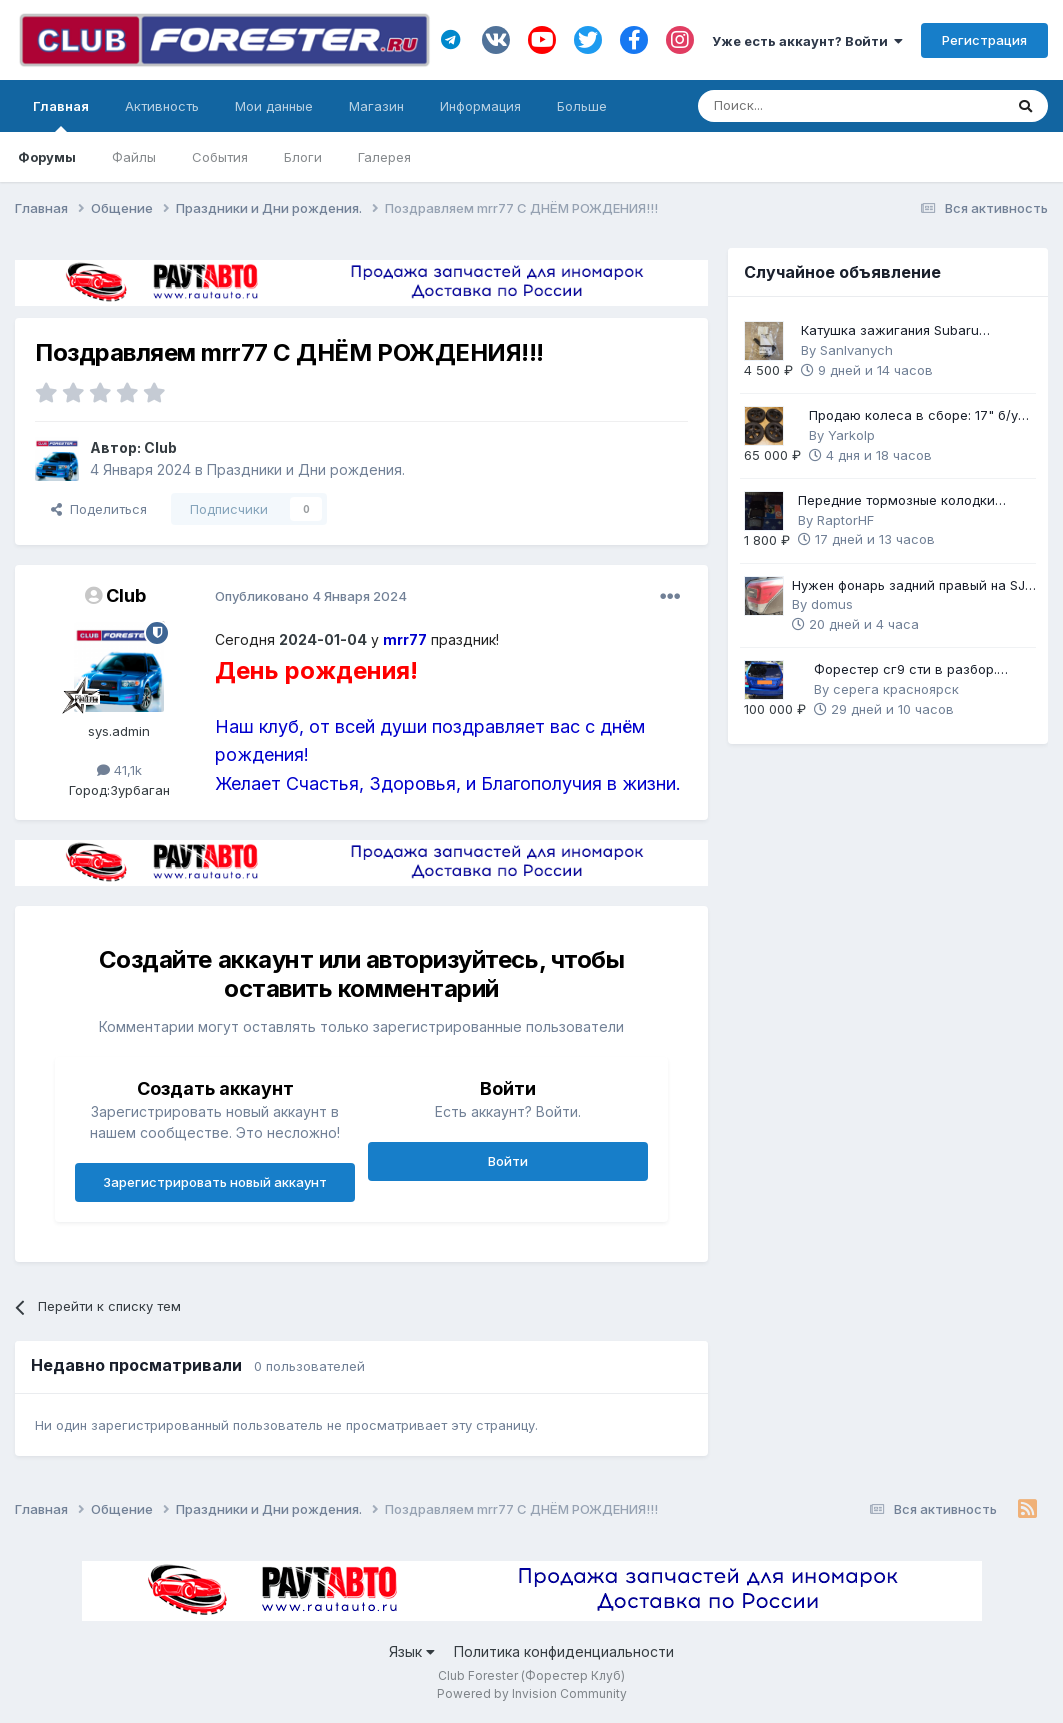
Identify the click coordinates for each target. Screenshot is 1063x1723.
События (220, 157)
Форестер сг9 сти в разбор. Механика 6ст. (905, 670)
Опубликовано (311, 596)
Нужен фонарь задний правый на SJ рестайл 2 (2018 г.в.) (908, 586)
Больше (582, 106)
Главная (61, 115)
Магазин (376, 106)
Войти (508, 1161)
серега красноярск (896, 689)
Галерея (384, 157)
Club (160, 447)
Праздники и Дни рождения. (306, 469)
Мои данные (274, 106)
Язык (412, 1651)
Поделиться (99, 509)
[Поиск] (795, 106)
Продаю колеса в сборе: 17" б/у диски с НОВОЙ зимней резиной (914, 416)
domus (832, 604)
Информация (480, 106)
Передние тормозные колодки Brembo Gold (896, 501)
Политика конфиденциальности (564, 1651)
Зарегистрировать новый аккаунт (215, 1182)
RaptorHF (845, 520)
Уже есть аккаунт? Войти (807, 41)
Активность (162, 106)
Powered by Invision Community (532, 1693)
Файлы (134, 157)
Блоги (303, 157)
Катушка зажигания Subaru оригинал (890, 331)
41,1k (119, 770)
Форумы (47, 157)
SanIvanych (856, 350)
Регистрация (984, 40)
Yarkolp (851, 435)
